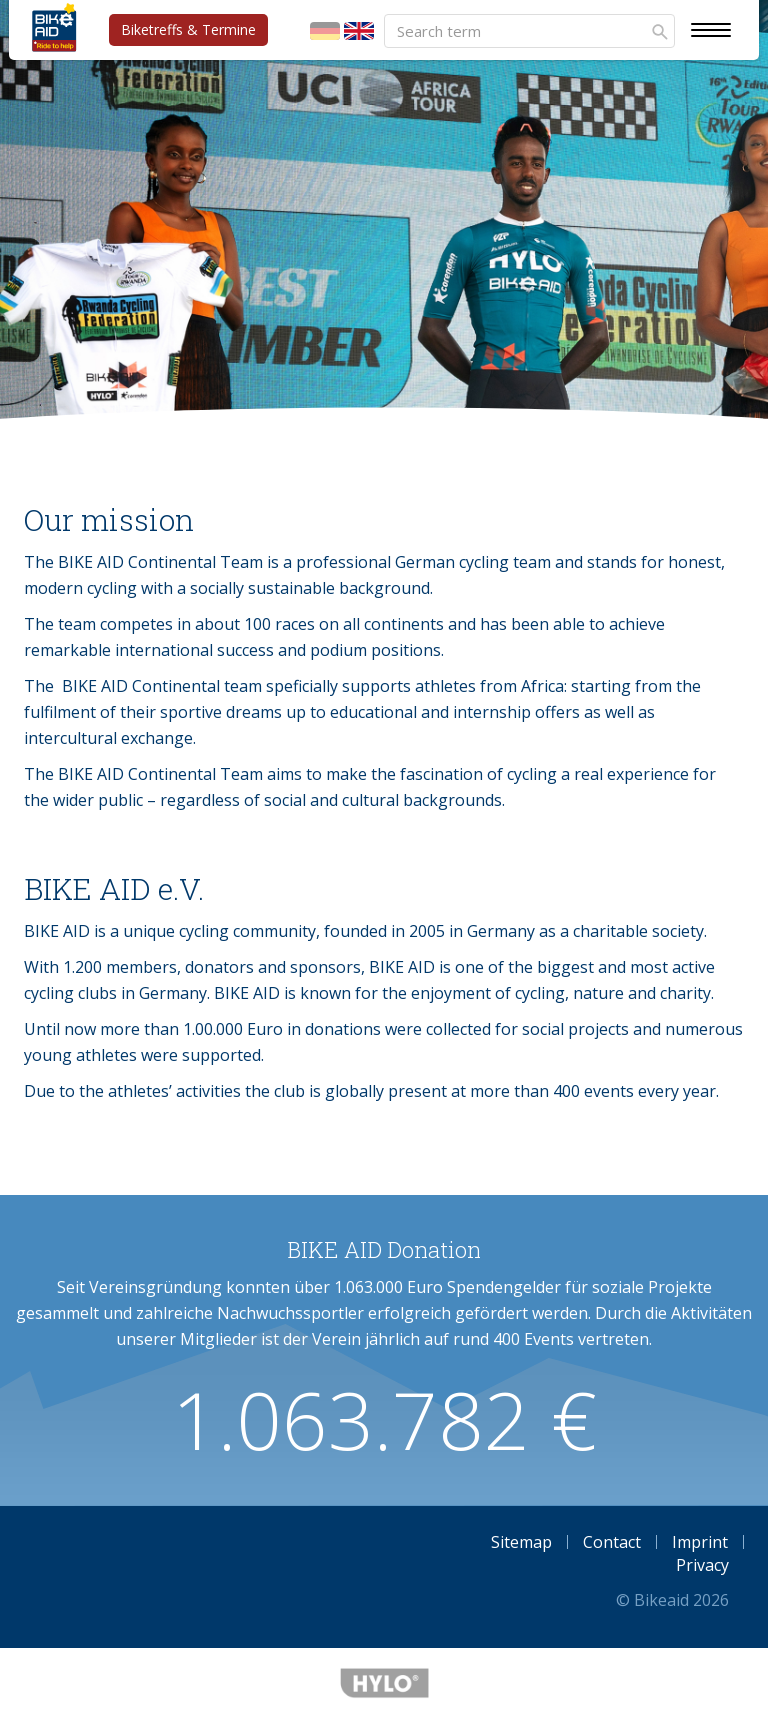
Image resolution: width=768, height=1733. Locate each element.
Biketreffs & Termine (188, 29)
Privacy (702, 1565)
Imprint (700, 1542)
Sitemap (521, 1542)
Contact (612, 1542)
